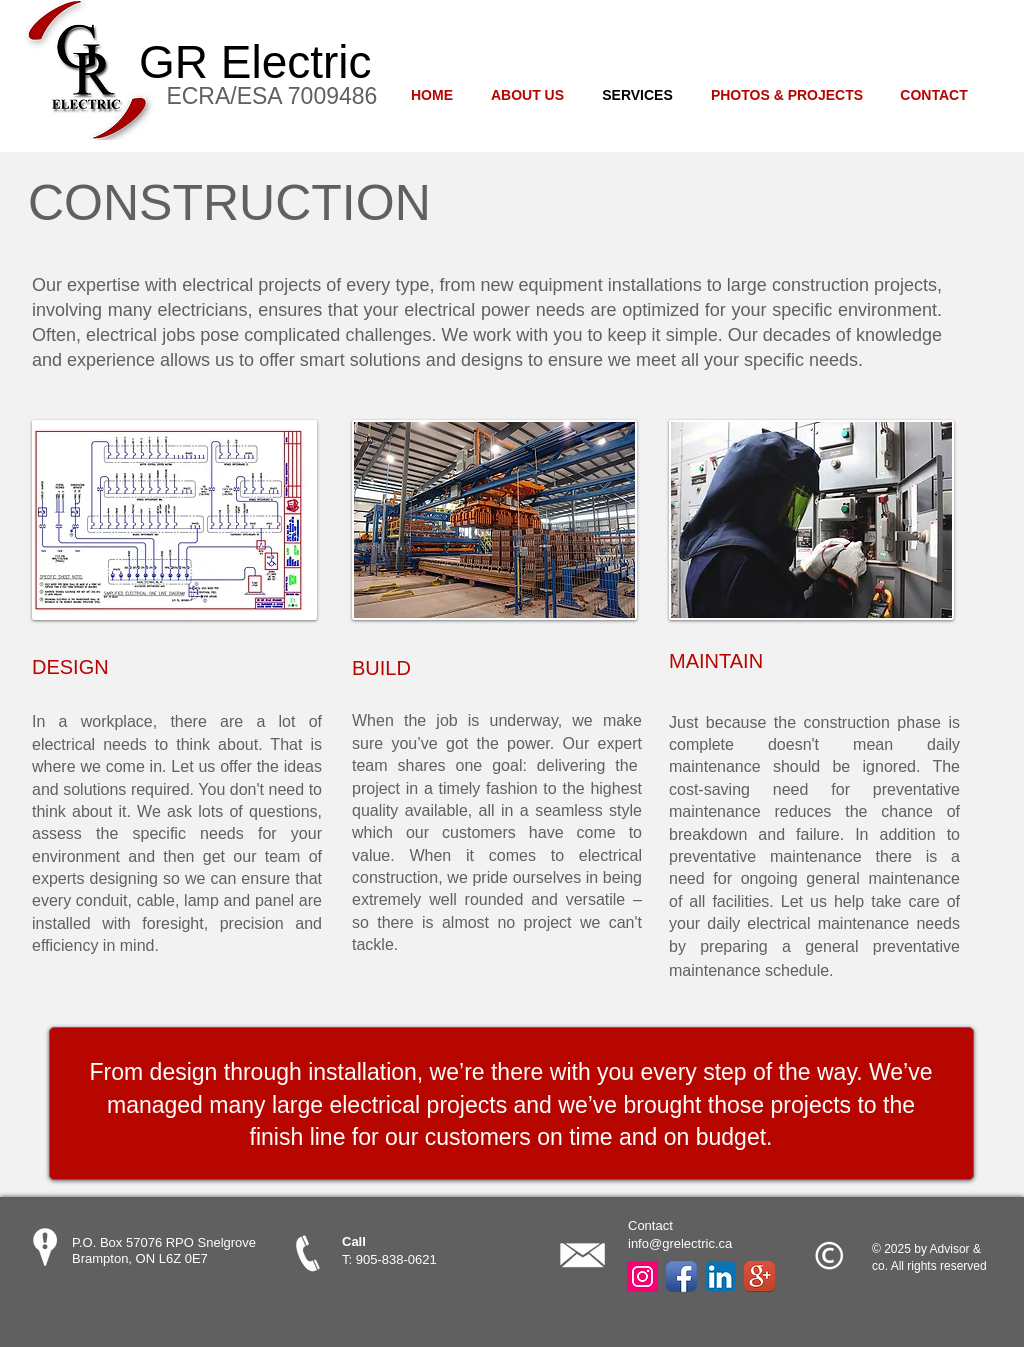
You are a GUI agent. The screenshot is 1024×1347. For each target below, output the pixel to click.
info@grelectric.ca (680, 1243)
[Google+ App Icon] (759, 1276)
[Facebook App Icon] (681, 1276)
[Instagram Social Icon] (642, 1276)
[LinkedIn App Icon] (720, 1276)
